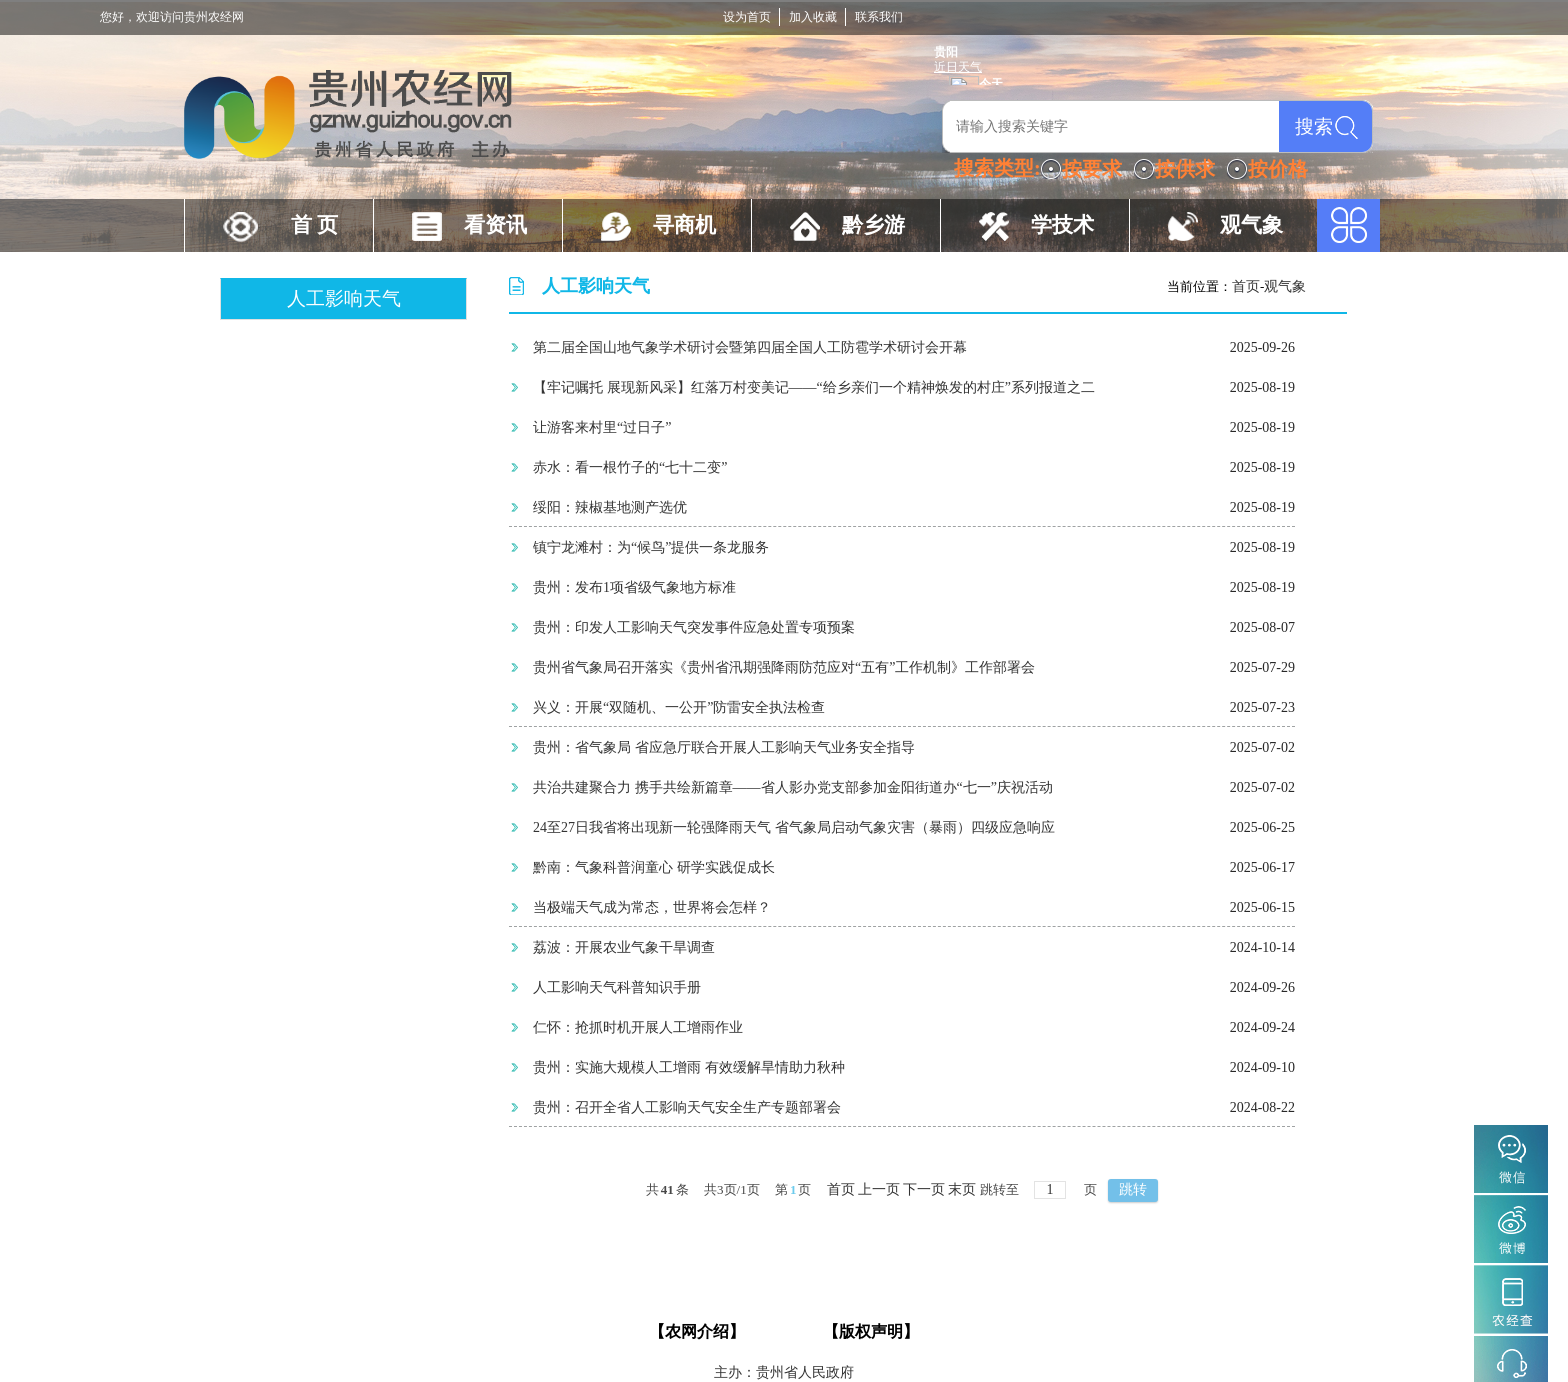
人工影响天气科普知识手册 (617, 987)
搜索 (1314, 126)
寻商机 (684, 225)
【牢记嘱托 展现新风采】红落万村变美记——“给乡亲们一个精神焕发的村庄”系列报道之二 (814, 387)
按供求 (1185, 169)
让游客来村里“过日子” (602, 427)
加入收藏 (813, 17)
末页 (962, 1189)
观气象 (1251, 225)
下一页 (924, 1189)
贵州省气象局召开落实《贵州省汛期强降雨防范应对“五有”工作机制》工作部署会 (784, 667)
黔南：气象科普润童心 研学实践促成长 (654, 867)
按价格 (1278, 169)
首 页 (314, 225)
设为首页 (747, 17)
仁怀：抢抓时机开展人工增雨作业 (638, 1027)
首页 (1246, 286)
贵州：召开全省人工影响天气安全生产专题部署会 (687, 1107)
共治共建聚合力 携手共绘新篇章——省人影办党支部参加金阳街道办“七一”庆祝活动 (793, 787)
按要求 (1092, 169)
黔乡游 (873, 225)
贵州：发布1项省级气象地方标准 (634, 587)
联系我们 (879, 17)
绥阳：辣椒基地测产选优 (610, 507)
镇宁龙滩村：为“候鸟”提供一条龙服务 (651, 547)
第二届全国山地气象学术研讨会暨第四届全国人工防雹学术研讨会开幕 (750, 347)
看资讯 (495, 225)
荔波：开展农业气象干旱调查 (624, 947)
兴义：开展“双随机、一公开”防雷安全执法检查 (679, 707)
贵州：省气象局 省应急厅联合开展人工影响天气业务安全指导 (724, 747)
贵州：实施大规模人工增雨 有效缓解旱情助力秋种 (689, 1067)
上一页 (879, 1189)
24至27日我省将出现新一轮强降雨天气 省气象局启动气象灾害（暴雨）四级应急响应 (794, 827)
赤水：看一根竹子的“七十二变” (630, 467)
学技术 (1062, 225)
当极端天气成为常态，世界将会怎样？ (652, 907)
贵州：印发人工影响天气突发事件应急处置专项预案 (694, 627)
